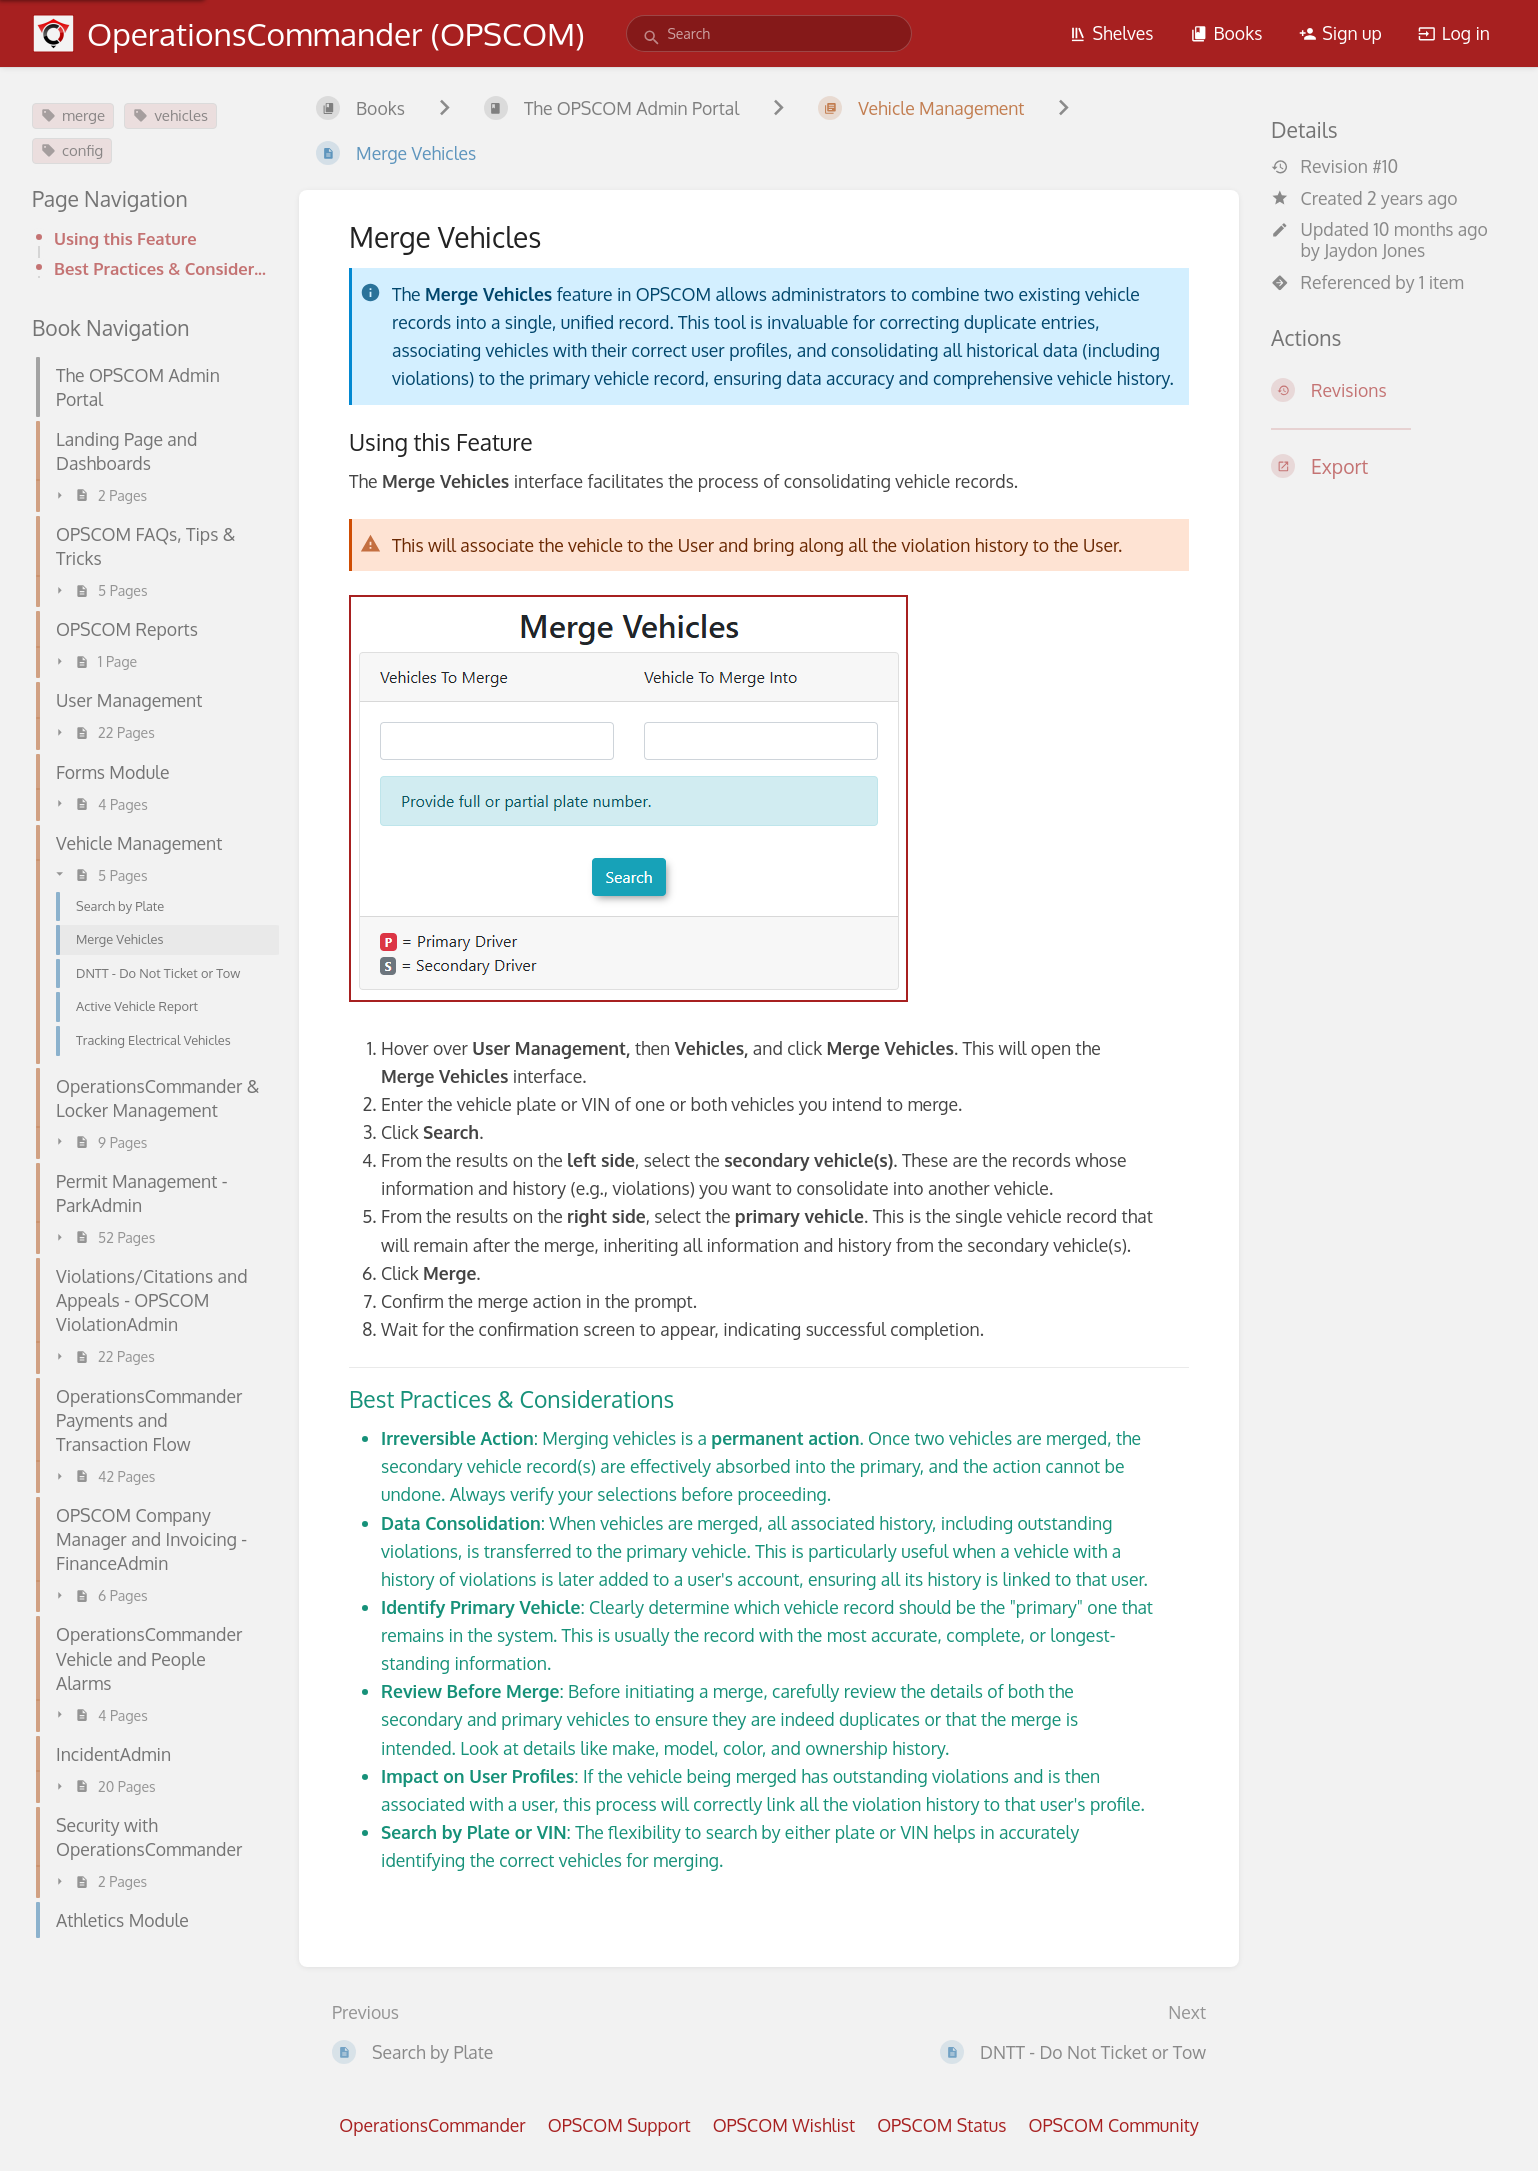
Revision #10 (1334, 166)
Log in (1454, 33)
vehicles (170, 115)
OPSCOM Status (941, 2125)
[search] (768, 33)
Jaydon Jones (1374, 250)
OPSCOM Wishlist (784, 2125)
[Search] (651, 37)
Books (1226, 33)
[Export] (1388, 466)
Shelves (1111, 33)
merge (73, 115)
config (72, 150)
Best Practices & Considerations (160, 268)
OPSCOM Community (1113, 2125)
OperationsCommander (432, 2125)
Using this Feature (125, 238)
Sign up (1340, 33)
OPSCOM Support (619, 2125)
